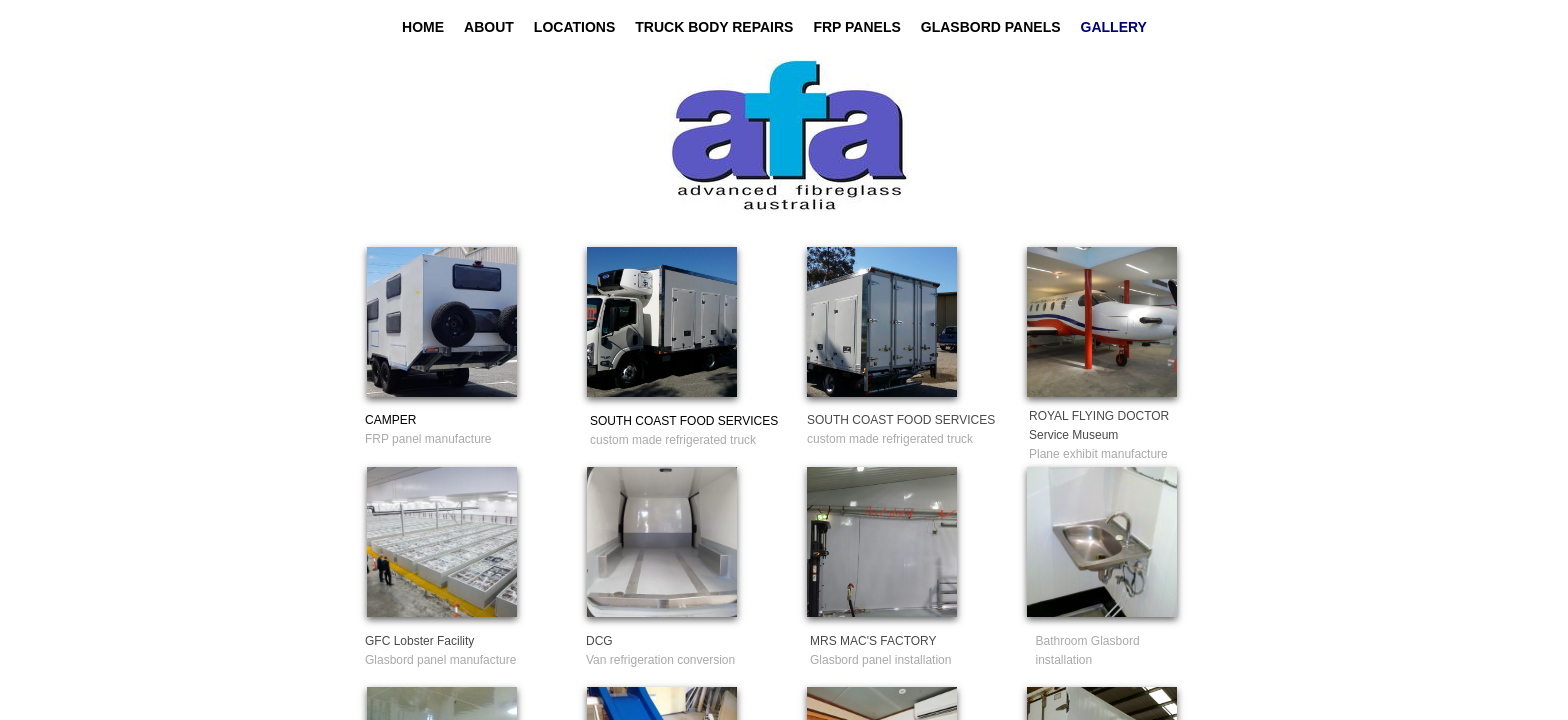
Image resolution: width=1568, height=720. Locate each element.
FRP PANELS (856, 27)
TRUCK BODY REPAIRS (714, 27)
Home (423, 27)
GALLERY (1114, 27)
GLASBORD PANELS (991, 27)
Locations (574, 27)
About (489, 27)
